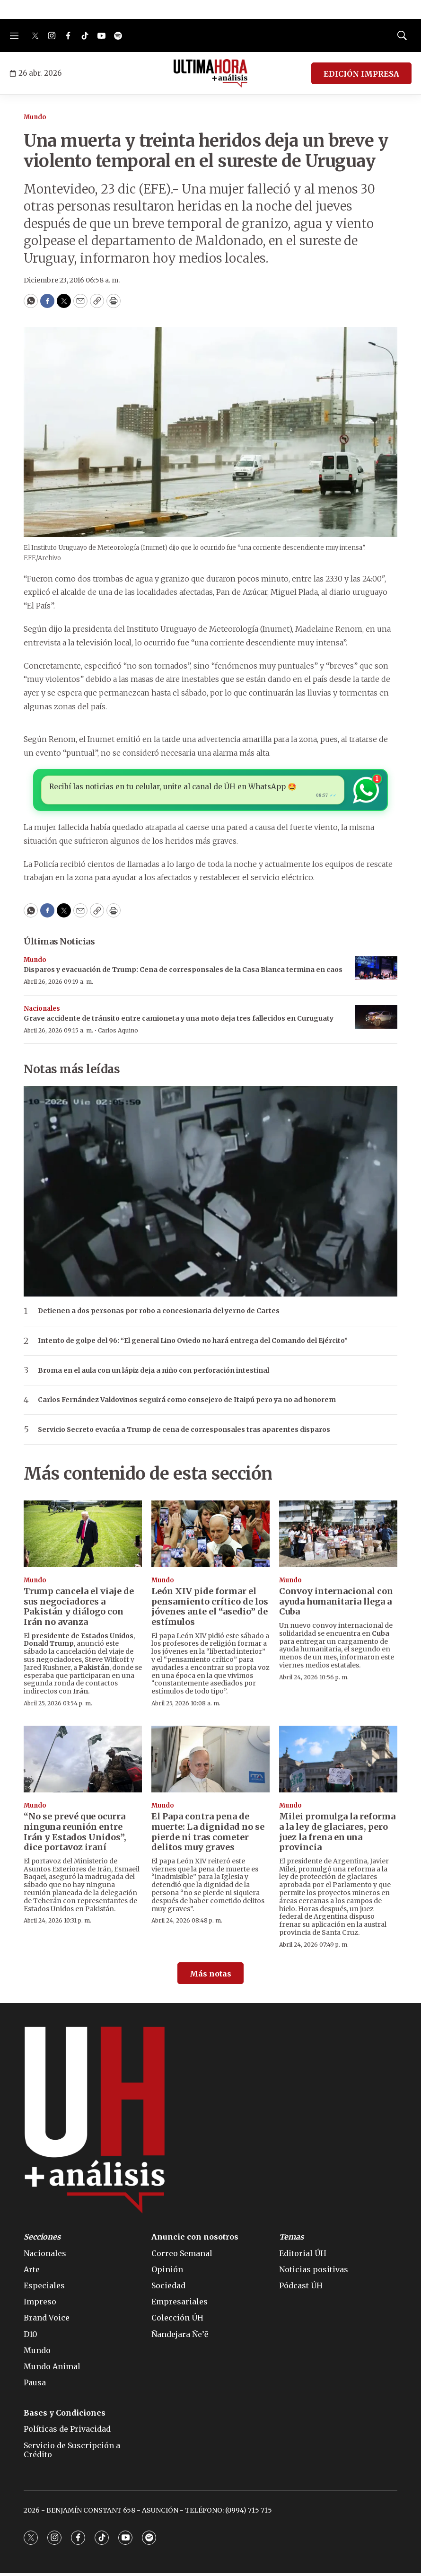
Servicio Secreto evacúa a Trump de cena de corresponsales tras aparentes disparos (184, 1433)
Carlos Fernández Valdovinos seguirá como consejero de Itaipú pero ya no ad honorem (187, 1403)
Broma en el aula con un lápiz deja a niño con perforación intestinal (153, 1373)
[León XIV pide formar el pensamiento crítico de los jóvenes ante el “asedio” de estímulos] (210, 1536)
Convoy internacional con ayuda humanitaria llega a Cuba (336, 1604)
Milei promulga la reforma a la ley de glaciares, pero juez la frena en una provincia (337, 1834)
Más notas (210, 1976)
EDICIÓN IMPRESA (361, 74)
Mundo (35, 117)
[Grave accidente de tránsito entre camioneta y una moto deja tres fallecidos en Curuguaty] (376, 1020)
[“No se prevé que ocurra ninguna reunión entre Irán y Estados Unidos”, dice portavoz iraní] (83, 1762)
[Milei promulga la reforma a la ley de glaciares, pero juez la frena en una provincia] (338, 1762)
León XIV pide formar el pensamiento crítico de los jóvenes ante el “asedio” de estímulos (209, 1609)
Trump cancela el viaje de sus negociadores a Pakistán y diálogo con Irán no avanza (79, 1609)
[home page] (211, 73)
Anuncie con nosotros (194, 2239)
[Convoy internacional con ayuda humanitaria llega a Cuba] (338, 1536)
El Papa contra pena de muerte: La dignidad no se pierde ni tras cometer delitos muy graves (207, 1834)
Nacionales (42, 1011)
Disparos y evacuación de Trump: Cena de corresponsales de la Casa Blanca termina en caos (183, 972)
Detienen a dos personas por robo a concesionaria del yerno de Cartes (159, 1314)
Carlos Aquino (118, 1033)
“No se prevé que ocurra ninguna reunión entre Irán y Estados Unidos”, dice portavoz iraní (75, 1834)
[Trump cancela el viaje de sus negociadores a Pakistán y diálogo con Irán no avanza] (83, 1536)
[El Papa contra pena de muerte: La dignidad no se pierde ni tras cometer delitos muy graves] (210, 1762)
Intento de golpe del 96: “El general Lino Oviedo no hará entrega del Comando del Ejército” (193, 1344)
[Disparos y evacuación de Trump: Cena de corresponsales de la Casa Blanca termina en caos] (376, 971)
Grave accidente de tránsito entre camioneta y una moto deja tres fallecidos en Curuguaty (178, 1021)
